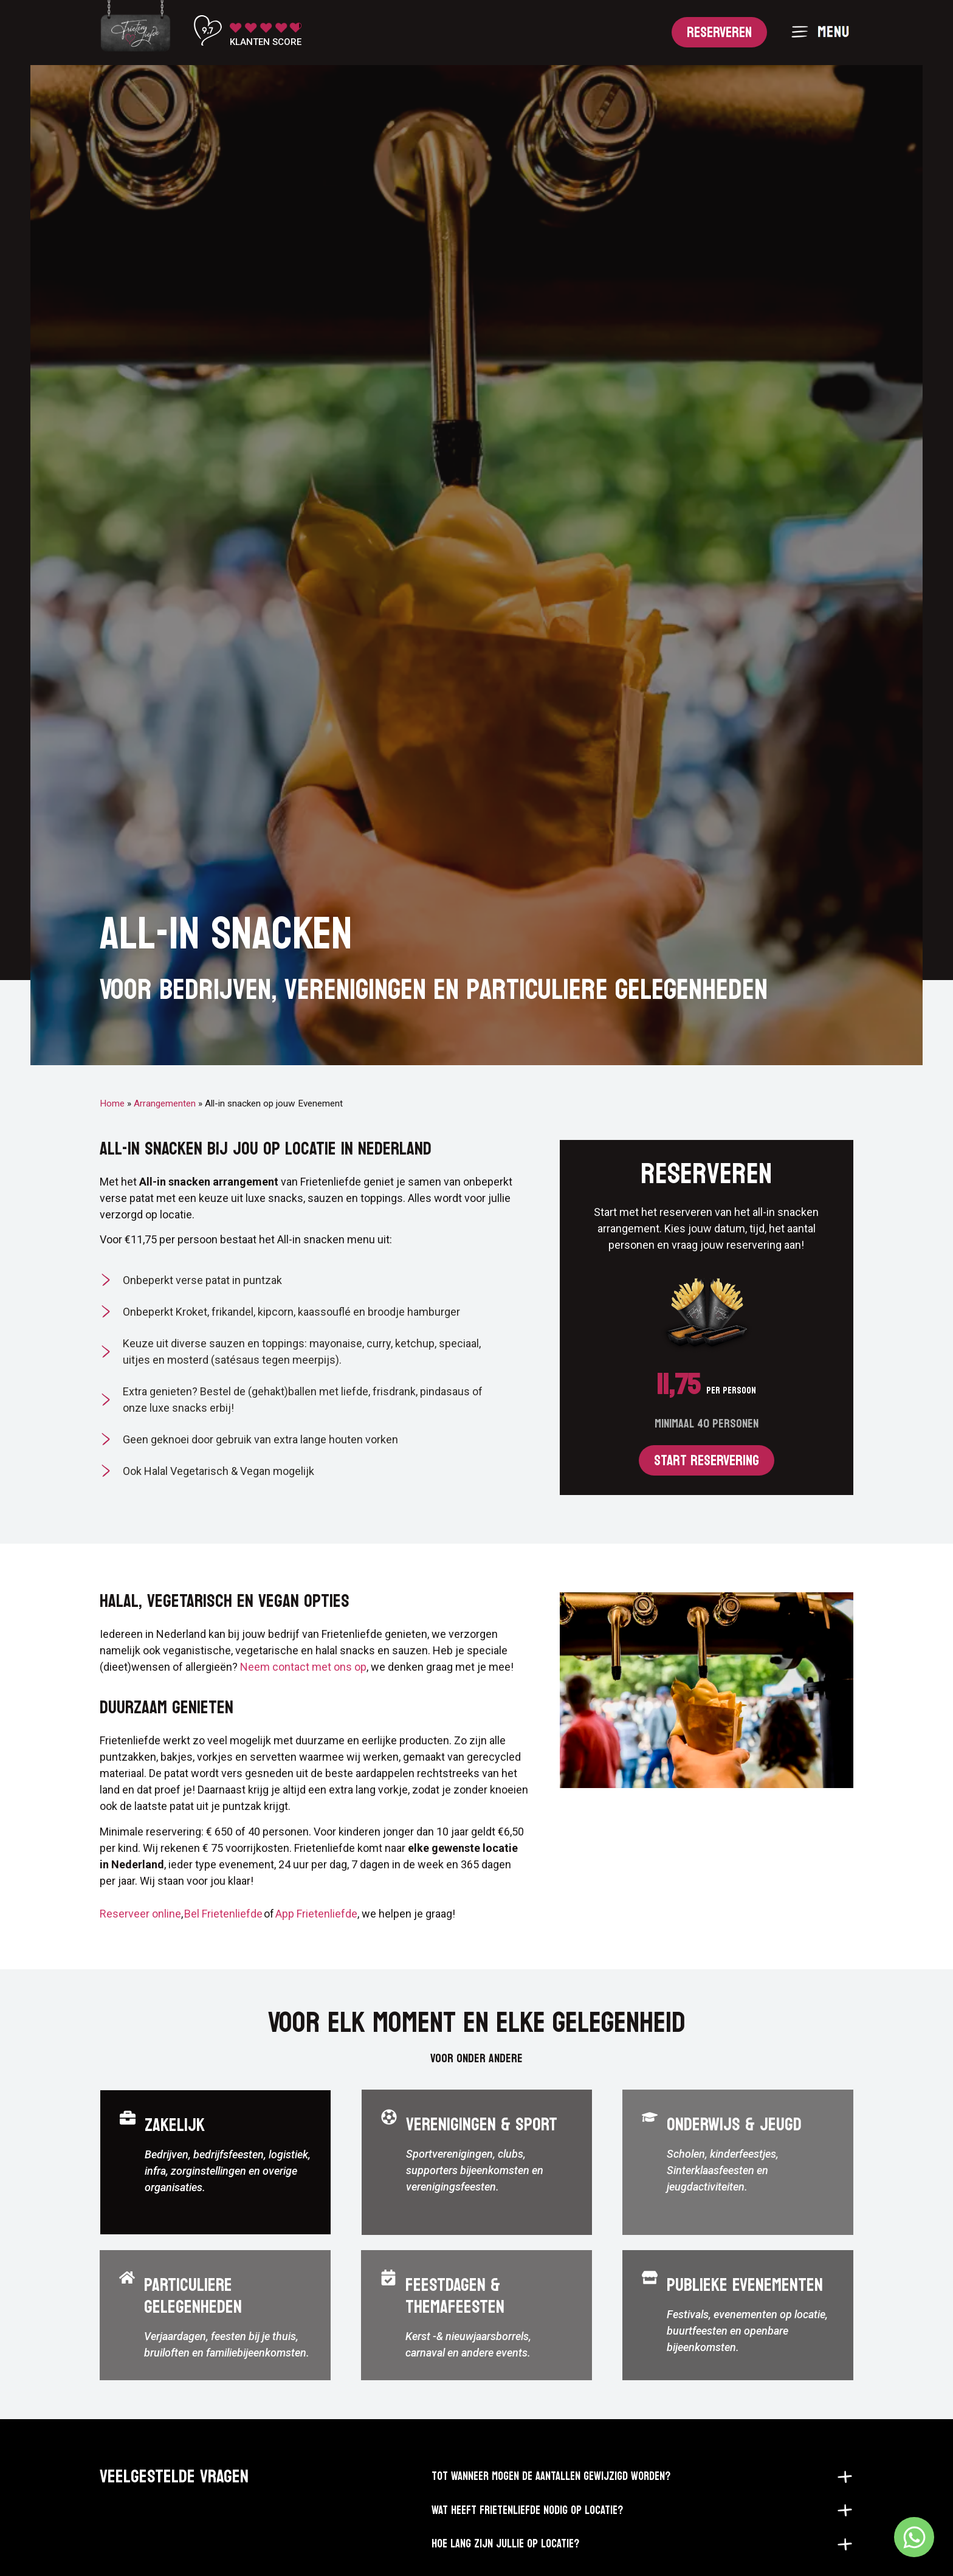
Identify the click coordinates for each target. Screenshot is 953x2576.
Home (112, 1133)
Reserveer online (140, 1944)
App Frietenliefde (316, 1944)
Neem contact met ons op (303, 1696)
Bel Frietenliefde (224, 1944)
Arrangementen (165, 1133)
